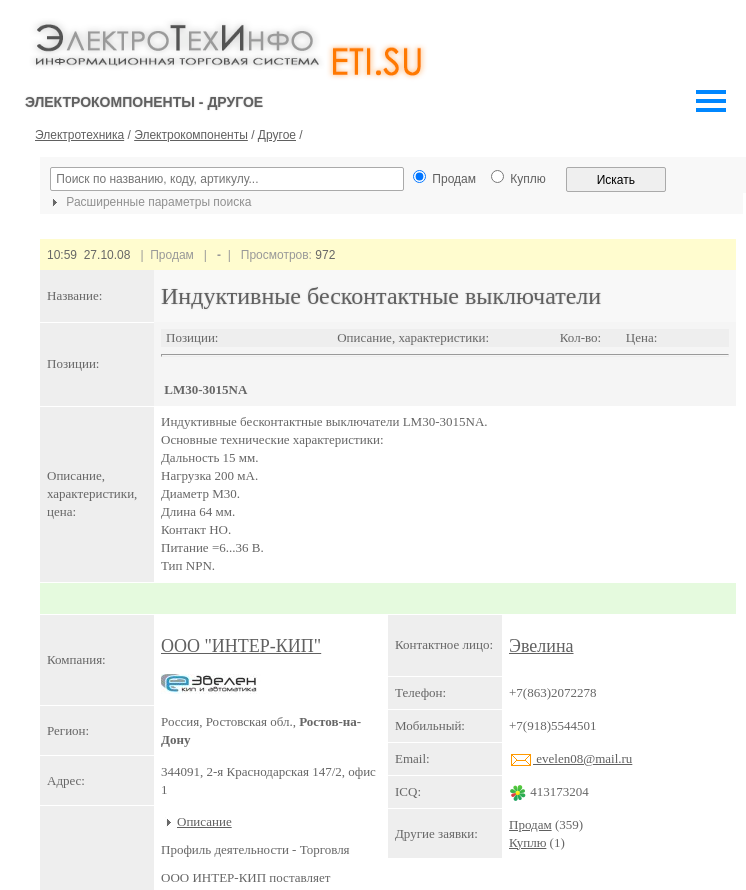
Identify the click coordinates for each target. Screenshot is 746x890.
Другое (277, 135)
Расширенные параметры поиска (149, 202)
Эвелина (541, 646)
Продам (530, 824)
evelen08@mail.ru (570, 758)
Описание (204, 821)
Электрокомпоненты (191, 135)
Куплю (527, 842)
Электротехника (79, 135)
